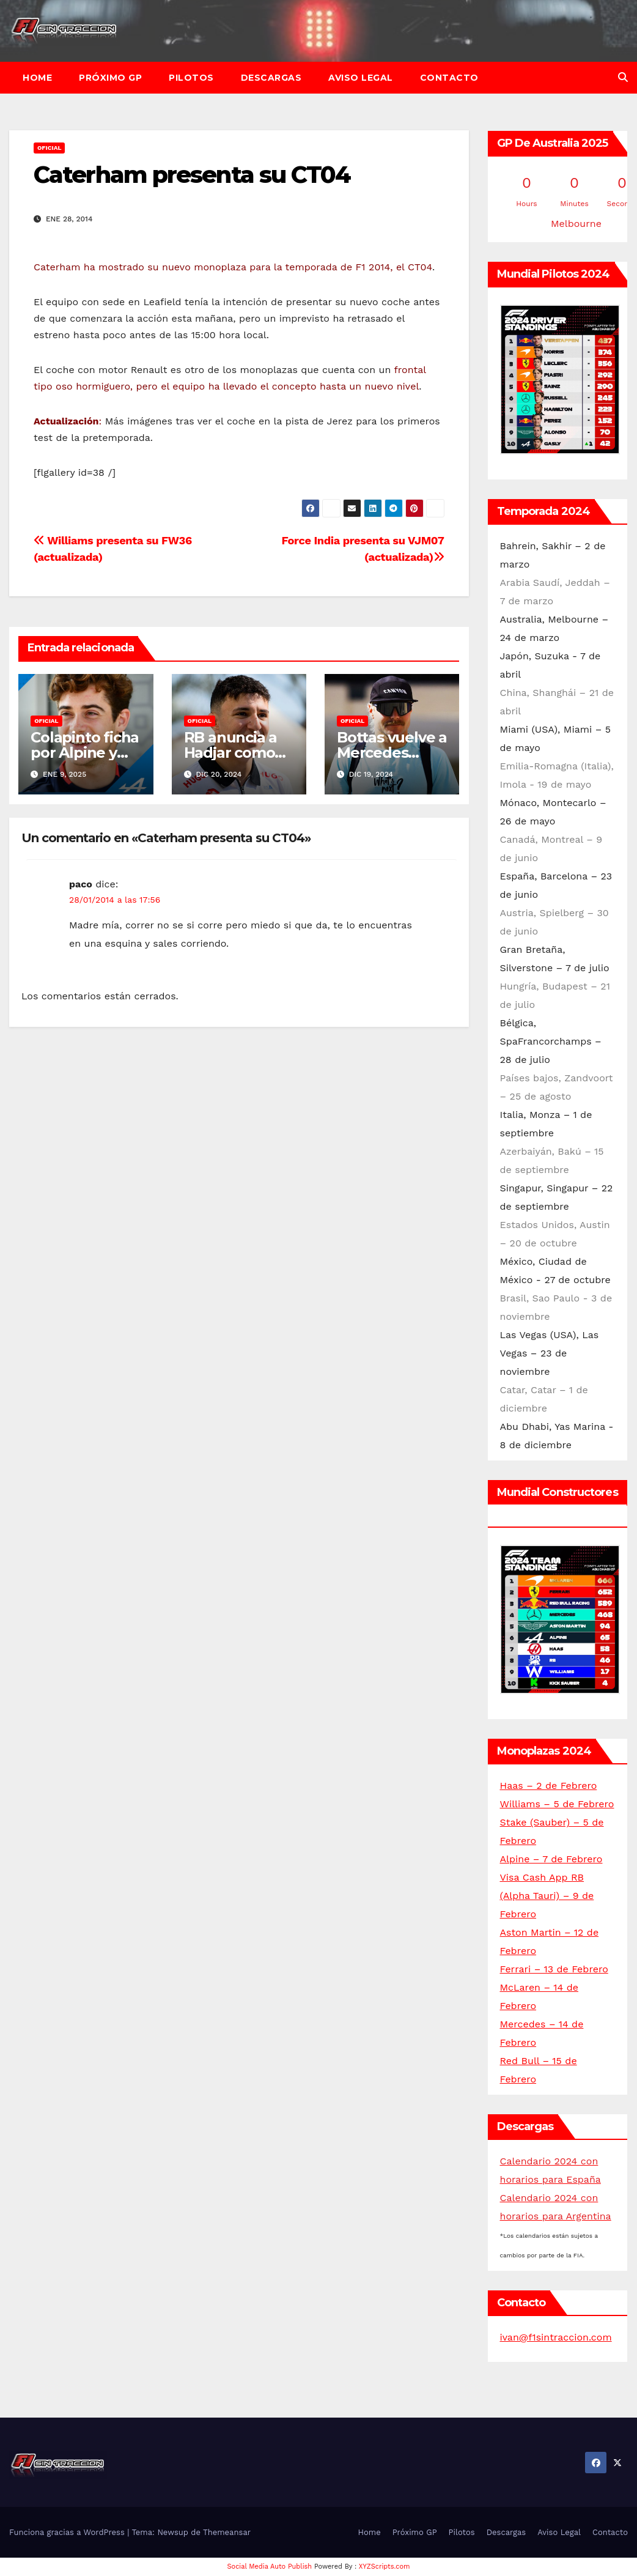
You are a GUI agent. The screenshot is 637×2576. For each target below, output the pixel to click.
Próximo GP (110, 77)
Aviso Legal (360, 77)
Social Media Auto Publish (269, 2566)
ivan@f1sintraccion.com (556, 2337)
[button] (623, 77)
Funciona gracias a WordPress (68, 2532)
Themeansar (227, 2532)
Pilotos (191, 77)
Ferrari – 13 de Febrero (554, 1969)
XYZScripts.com (384, 2566)
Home (37, 77)
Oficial (49, 147)
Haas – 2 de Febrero (548, 1785)
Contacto (449, 77)
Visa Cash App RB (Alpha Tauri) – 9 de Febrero (547, 1895)
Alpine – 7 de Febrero (551, 1859)
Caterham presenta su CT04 (192, 174)
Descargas (271, 77)
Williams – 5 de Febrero (557, 1804)
